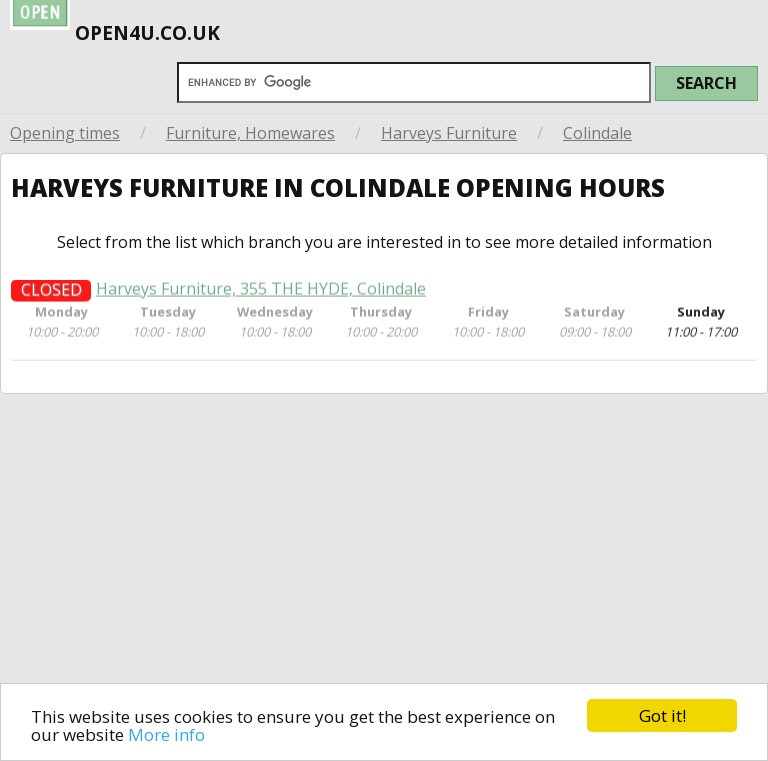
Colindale (597, 133)
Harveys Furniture (449, 133)
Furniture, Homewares (250, 133)
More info (166, 734)
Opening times (65, 133)
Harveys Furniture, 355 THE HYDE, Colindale (261, 294)
